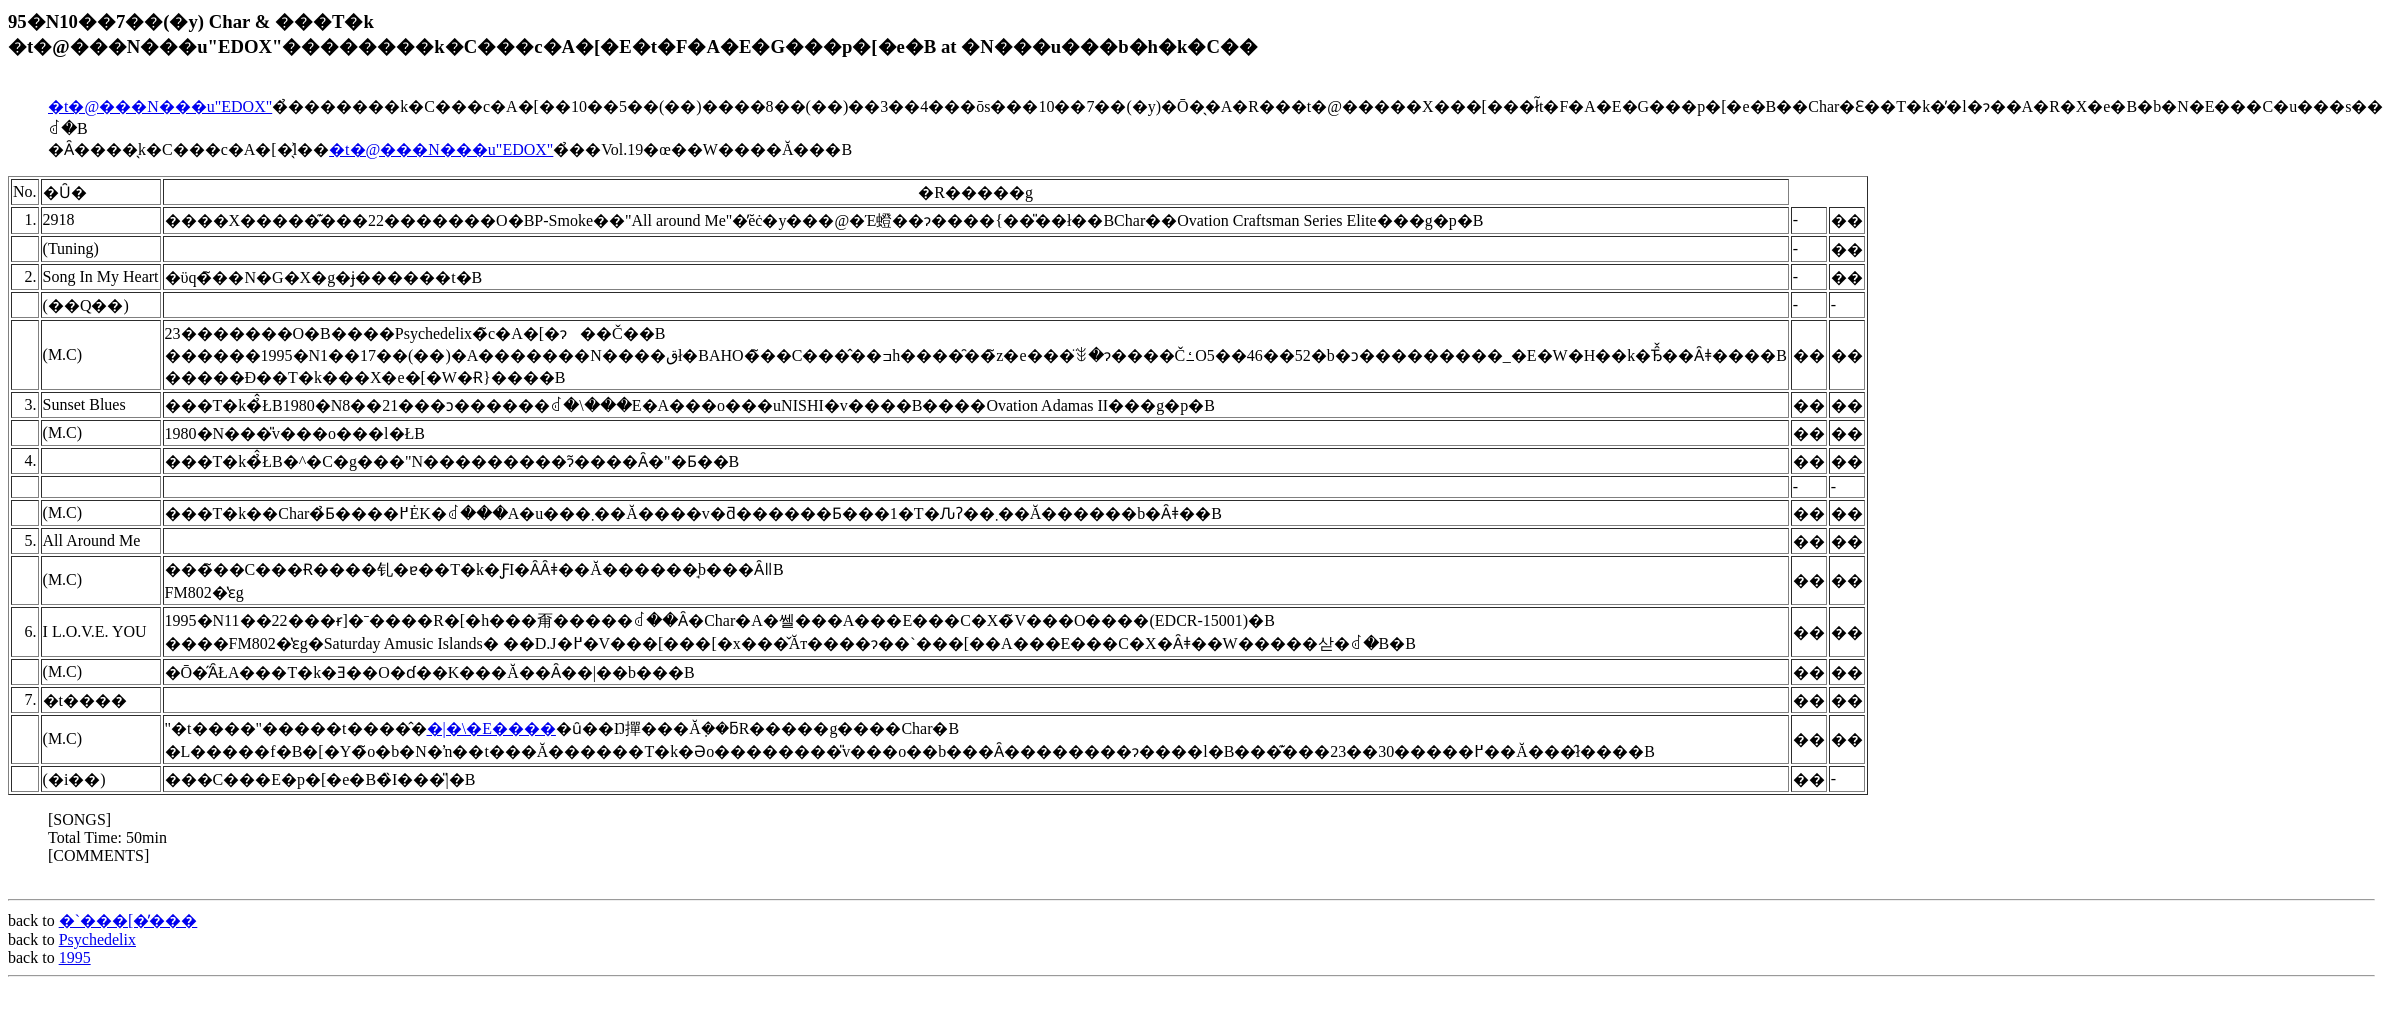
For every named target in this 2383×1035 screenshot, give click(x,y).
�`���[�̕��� (128, 920)
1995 (75, 957)
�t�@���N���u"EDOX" (160, 106)
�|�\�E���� (491, 728)
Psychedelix (97, 939)
